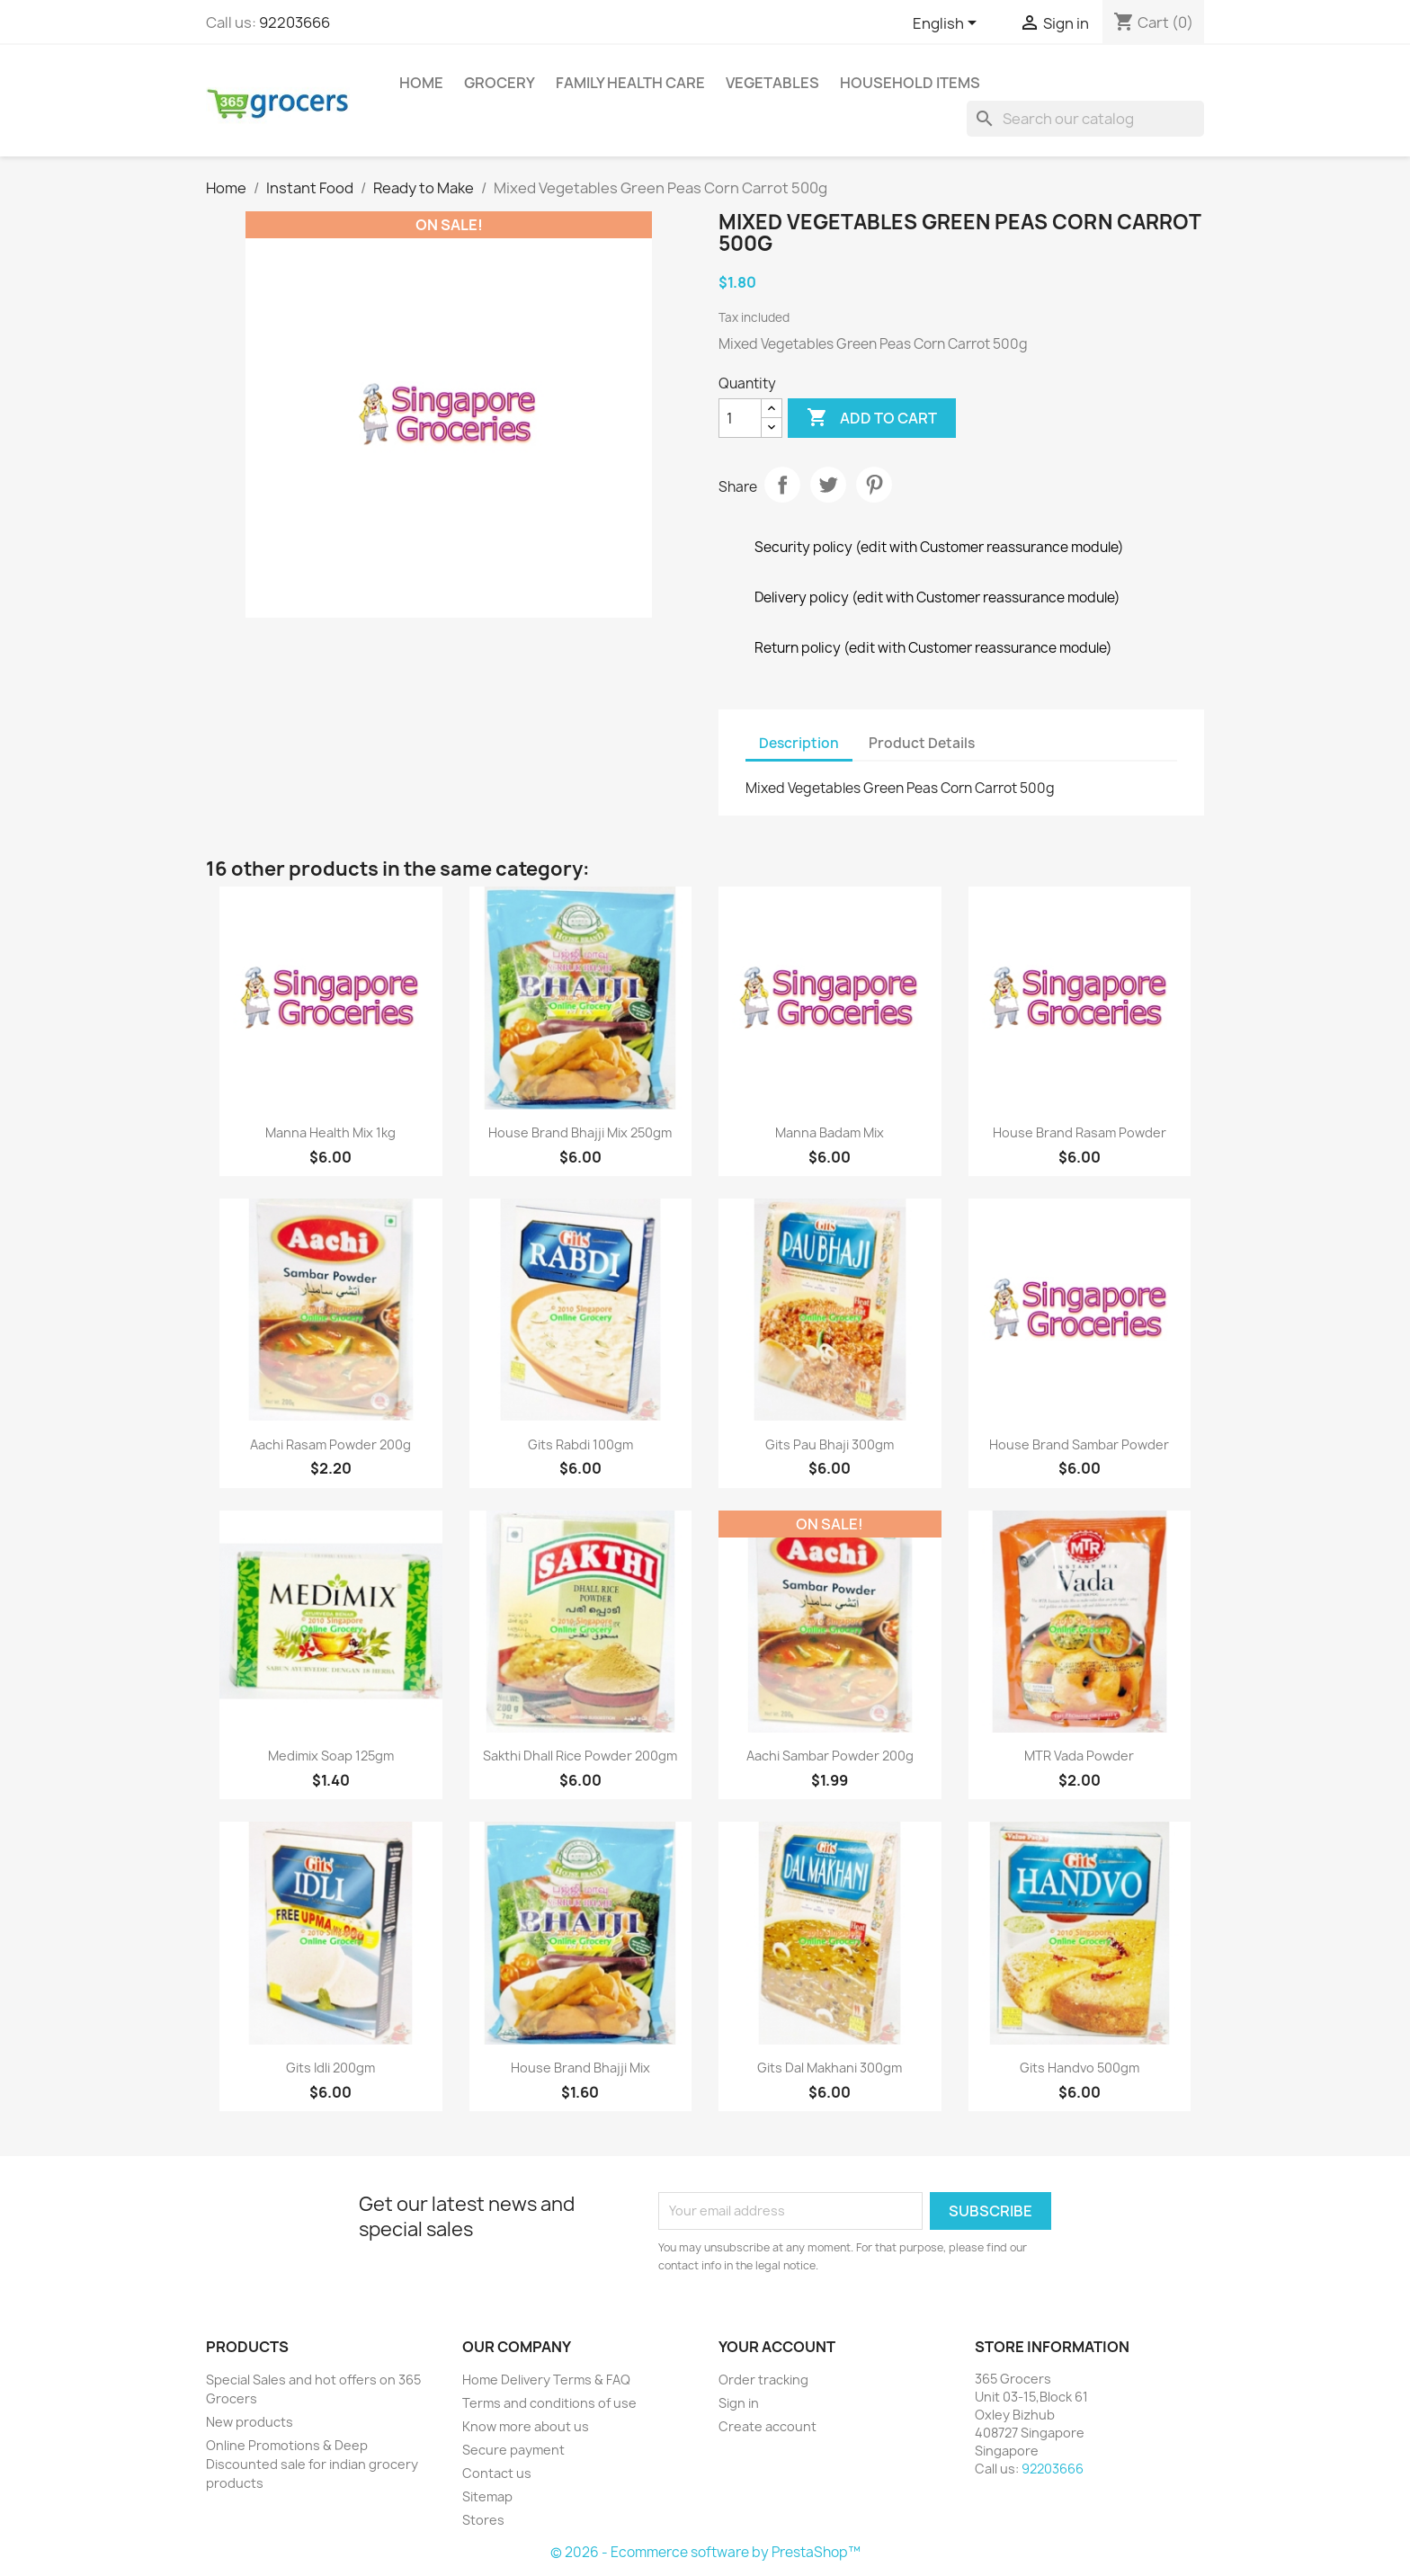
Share (782, 485)
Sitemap (487, 2496)
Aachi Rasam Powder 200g (330, 1444)
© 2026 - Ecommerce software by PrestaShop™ (705, 2552)
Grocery (499, 83)
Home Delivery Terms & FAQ (546, 2379)
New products (249, 2421)
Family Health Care (630, 83)
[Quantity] (740, 418)
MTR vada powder (1079, 1755)
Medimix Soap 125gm (331, 1755)
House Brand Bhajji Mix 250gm (580, 1132)
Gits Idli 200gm (330, 2067)
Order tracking (763, 2379)
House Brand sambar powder (1079, 1444)
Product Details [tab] (922, 743)
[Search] (1085, 119)
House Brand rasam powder (1079, 1132)
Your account (776, 2347)
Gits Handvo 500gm (1079, 2067)
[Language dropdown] (948, 24)
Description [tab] (799, 743)
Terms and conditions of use (549, 2402)
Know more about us (525, 2426)
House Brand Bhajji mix (580, 2067)
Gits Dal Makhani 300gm (829, 2067)
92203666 (294, 22)
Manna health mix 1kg (330, 1132)
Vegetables (772, 83)
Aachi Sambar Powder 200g (830, 1755)
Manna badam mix (829, 1132)
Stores (483, 2519)
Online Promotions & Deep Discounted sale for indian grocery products (312, 2464)
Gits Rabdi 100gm (580, 1444)
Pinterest (874, 485)
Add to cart (872, 418)
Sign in (738, 2402)
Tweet (828, 485)
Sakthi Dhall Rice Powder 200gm (580, 1755)
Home (421, 83)
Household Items (910, 83)
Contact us (496, 2473)
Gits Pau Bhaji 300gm (829, 1444)
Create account (767, 2426)
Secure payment (513, 2449)
